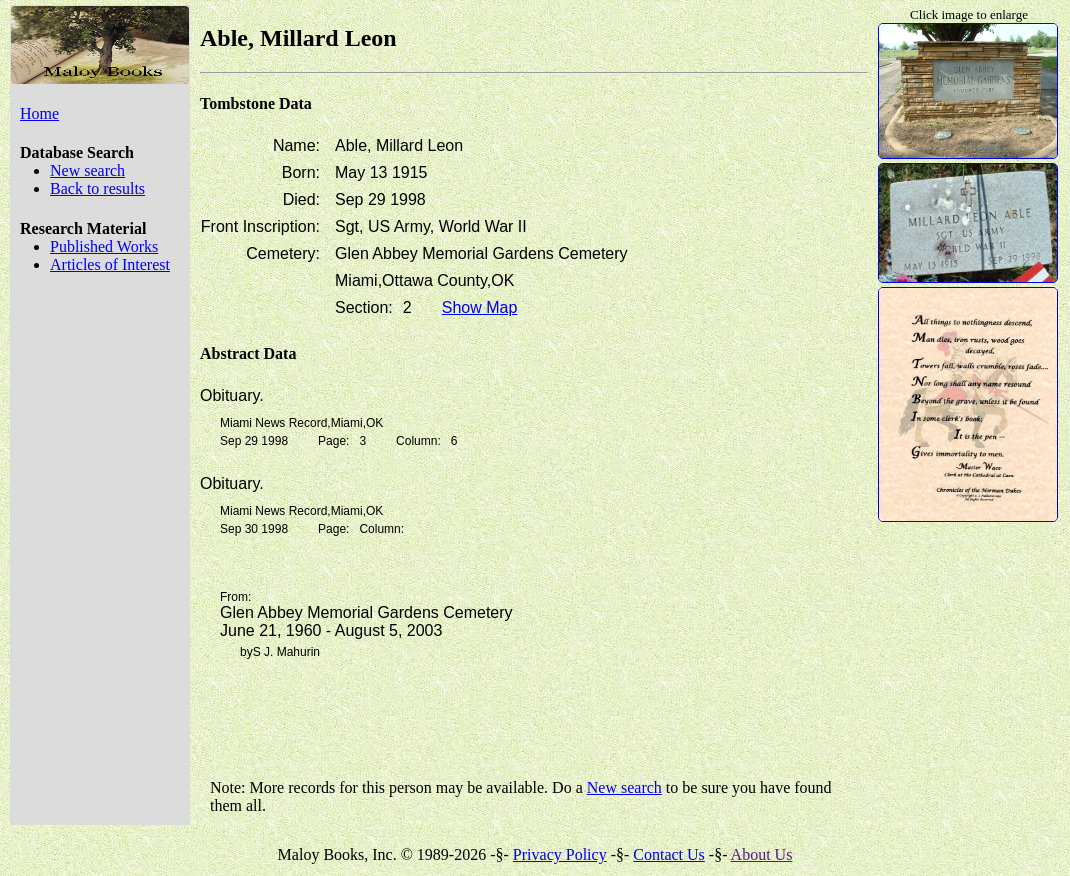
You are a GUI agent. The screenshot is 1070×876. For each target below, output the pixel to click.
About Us (762, 854)
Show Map (480, 307)
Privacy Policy (560, 854)
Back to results (97, 188)
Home (39, 113)
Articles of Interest (110, 264)
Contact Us (669, 854)
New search (87, 170)
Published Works (104, 246)
